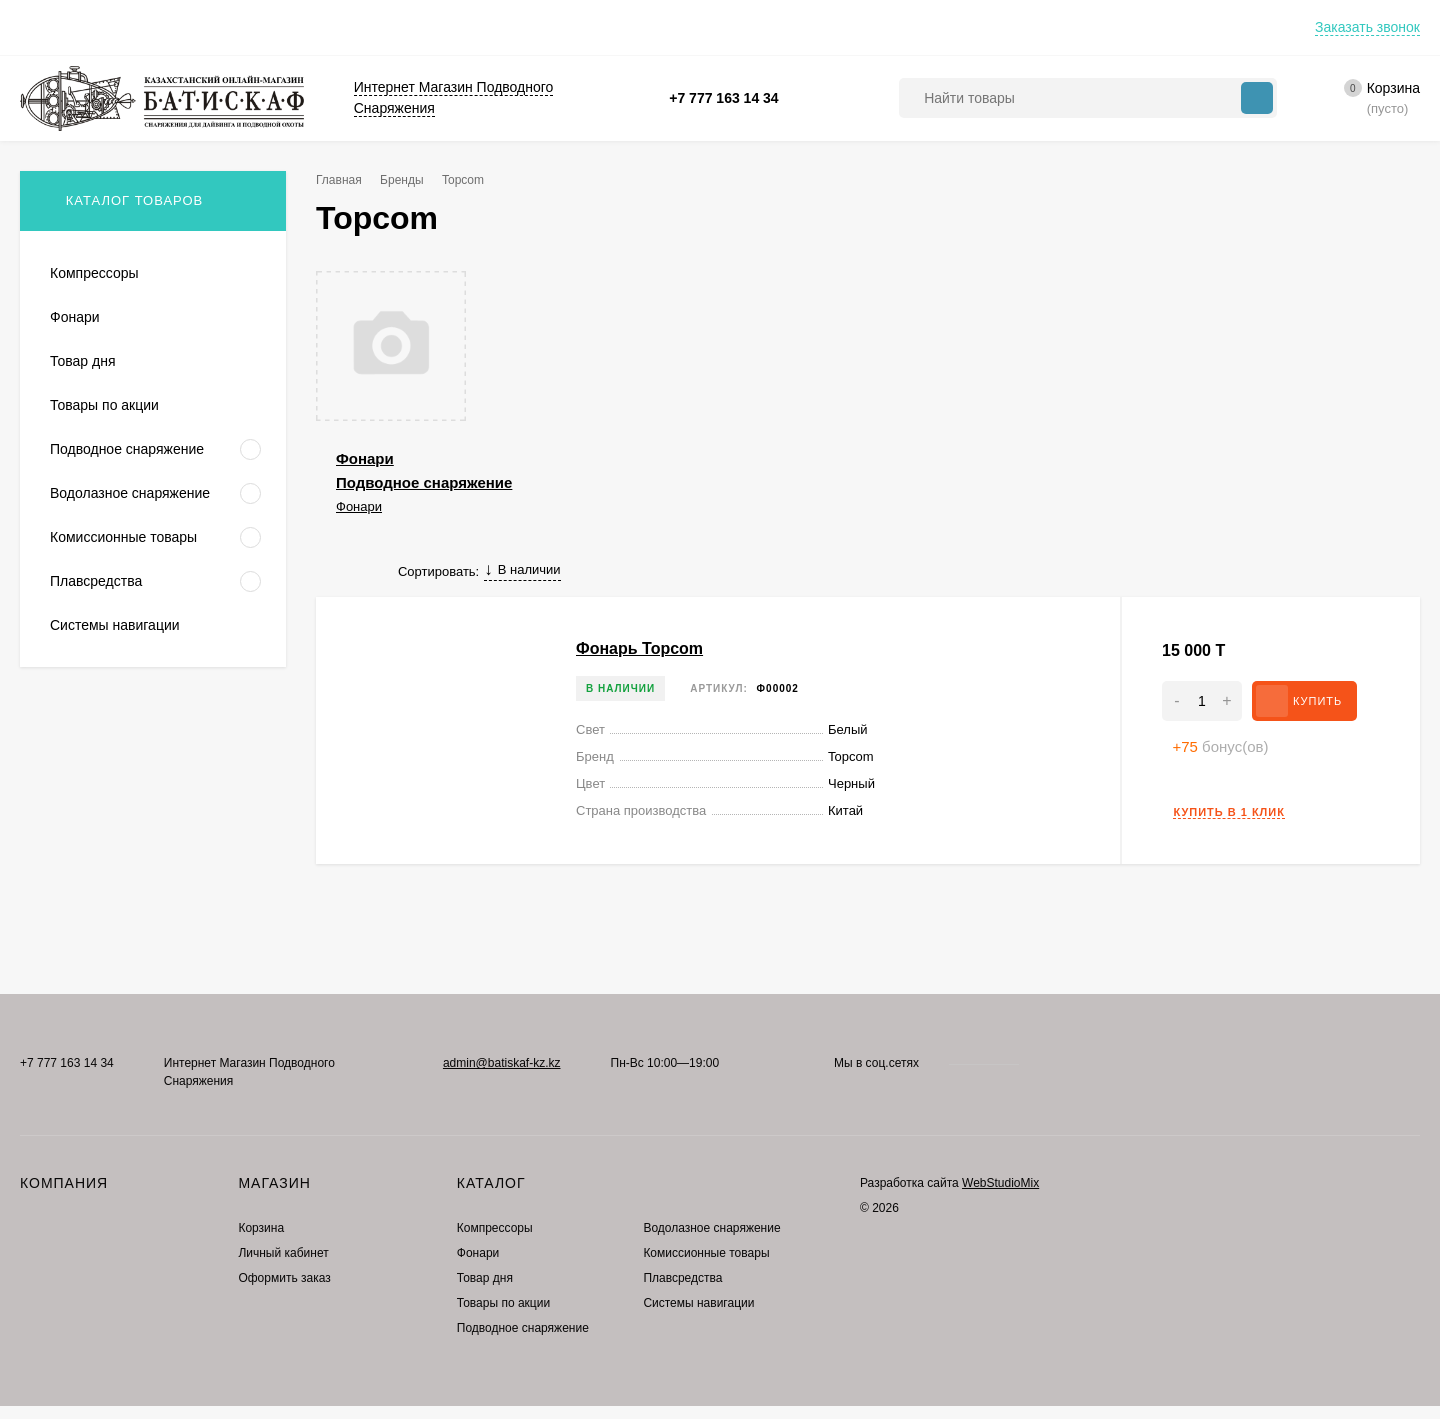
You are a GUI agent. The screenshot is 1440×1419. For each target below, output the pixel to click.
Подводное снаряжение (424, 482)
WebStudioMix (1000, 1183)
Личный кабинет (283, 1253)
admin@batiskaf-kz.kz (502, 1063)
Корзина (261, 1228)
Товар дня (485, 1278)
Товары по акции (503, 1303)
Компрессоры (495, 1228)
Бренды (401, 180)
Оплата (43, 27)
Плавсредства (682, 1278)
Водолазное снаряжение (711, 1228)
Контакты (253, 27)
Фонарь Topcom (639, 648)
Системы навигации (698, 1303)
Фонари (365, 458)
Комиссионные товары (706, 1253)
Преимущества (145, 27)
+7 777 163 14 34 (723, 98)
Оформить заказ (284, 1278)
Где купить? (351, 27)
